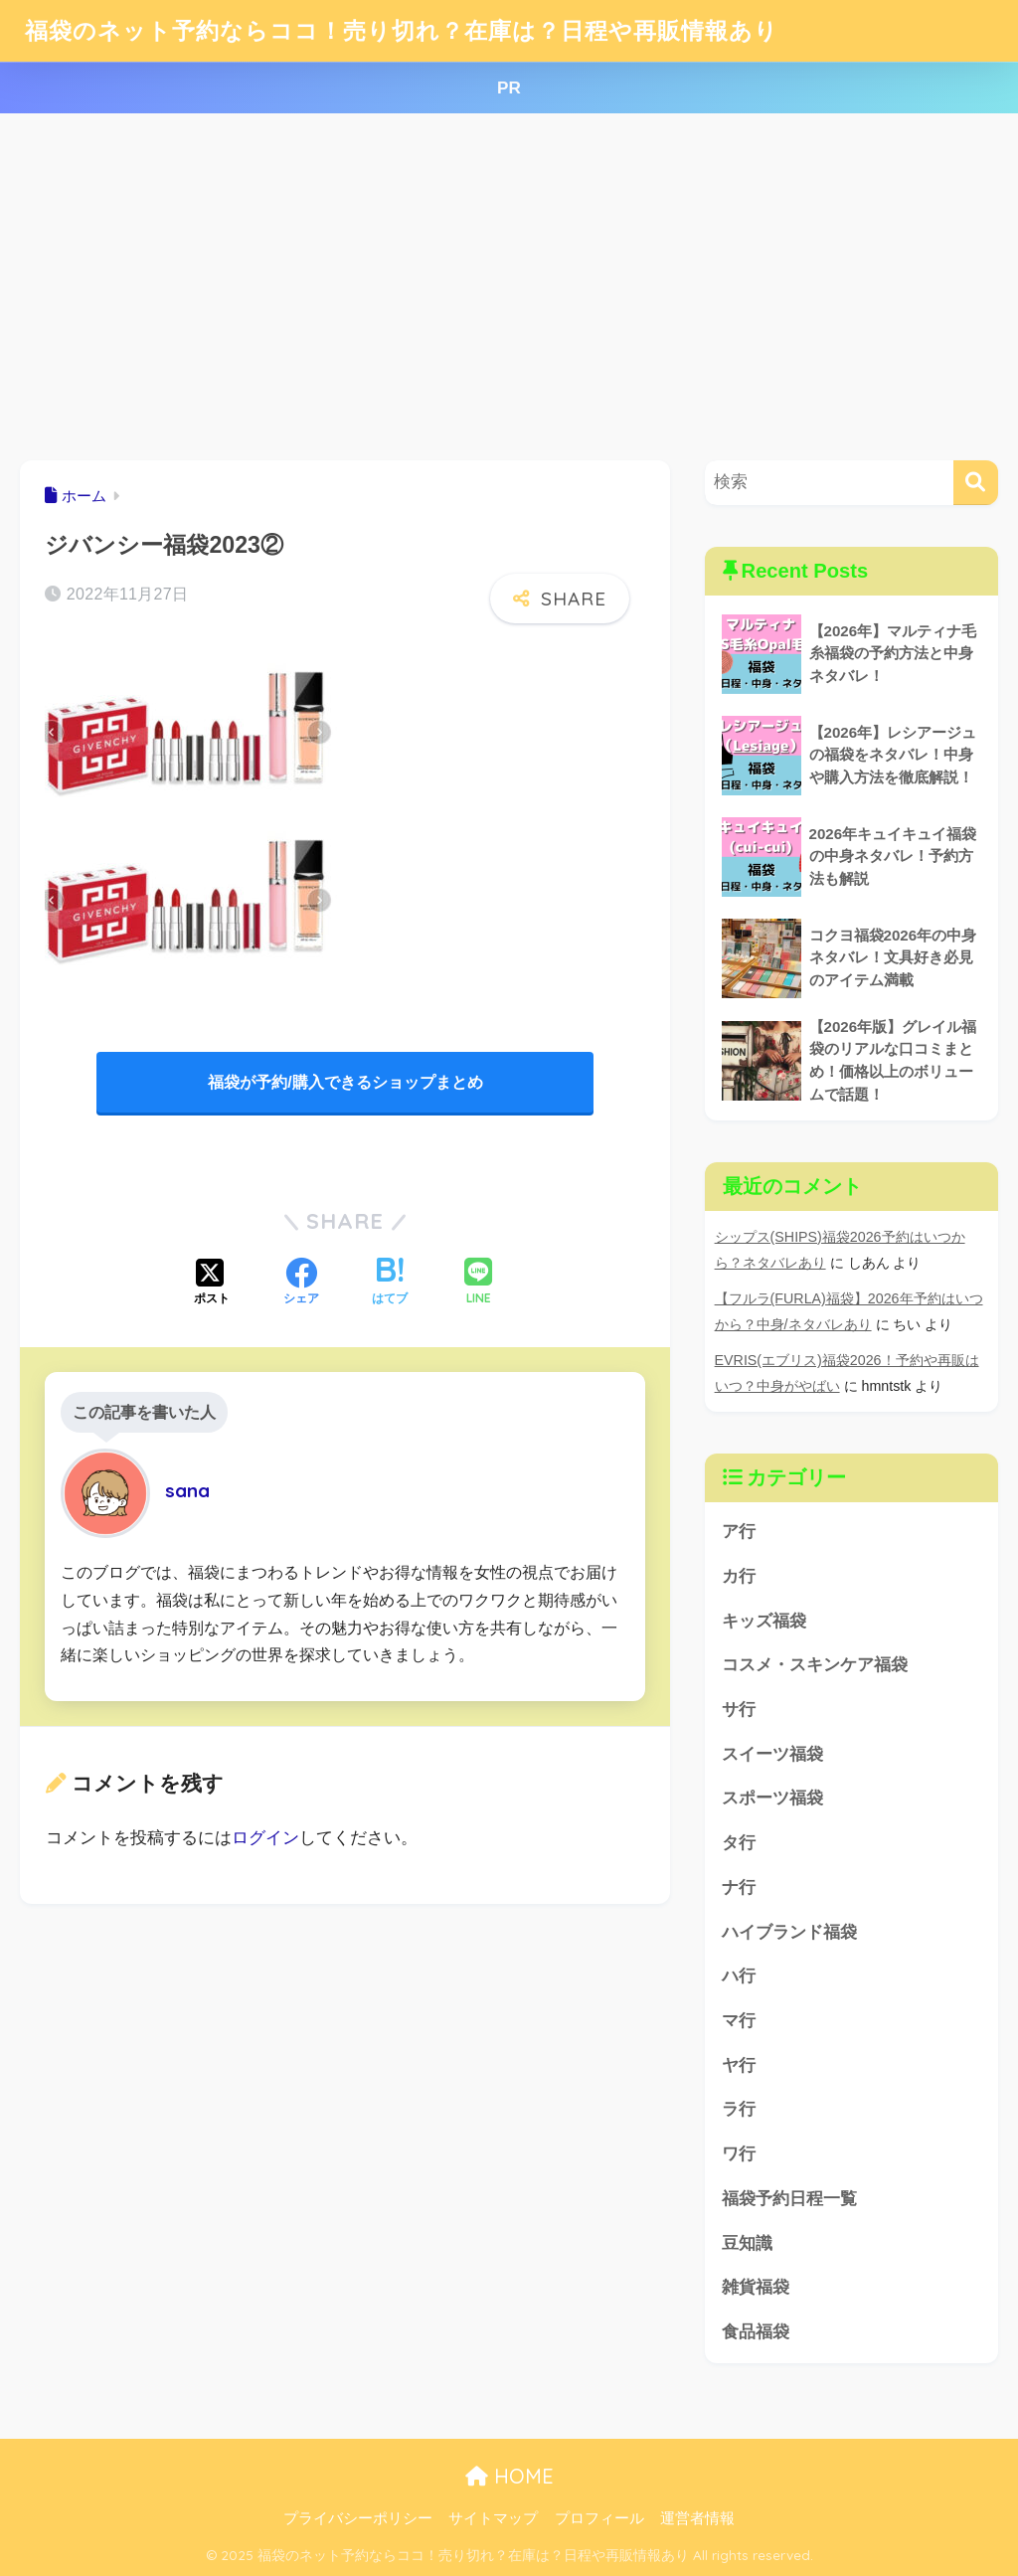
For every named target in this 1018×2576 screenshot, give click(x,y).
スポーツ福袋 (772, 1798)
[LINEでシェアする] (478, 1283)
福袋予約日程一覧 (789, 2198)
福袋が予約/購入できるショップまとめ (345, 1082)
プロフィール (599, 2518)
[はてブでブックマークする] (390, 1283)
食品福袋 (755, 2331)
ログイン (265, 1837)
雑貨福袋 (755, 2287)
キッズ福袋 (764, 1621)
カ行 (739, 1576)
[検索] (975, 482)
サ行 (739, 1709)
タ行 (739, 1842)
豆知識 (747, 2243)
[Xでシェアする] (212, 1283)
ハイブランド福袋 (789, 1932)
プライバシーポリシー (357, 2518)
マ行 (739, 2020)
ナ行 (739, 1887)
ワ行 (739, 2154)
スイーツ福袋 (772, 1754)
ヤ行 (739, 2065)
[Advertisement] (509, 287)
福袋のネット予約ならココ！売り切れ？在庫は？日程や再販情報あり (401, 30)
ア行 (739, 1531)
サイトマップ (493, 2518)
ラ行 (739, 2109)
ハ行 (739, 1976)
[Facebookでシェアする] (301, 1283)
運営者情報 (697, 2518)
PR (509, 88)
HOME (509, 2476)
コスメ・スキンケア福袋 (815, 1664)
